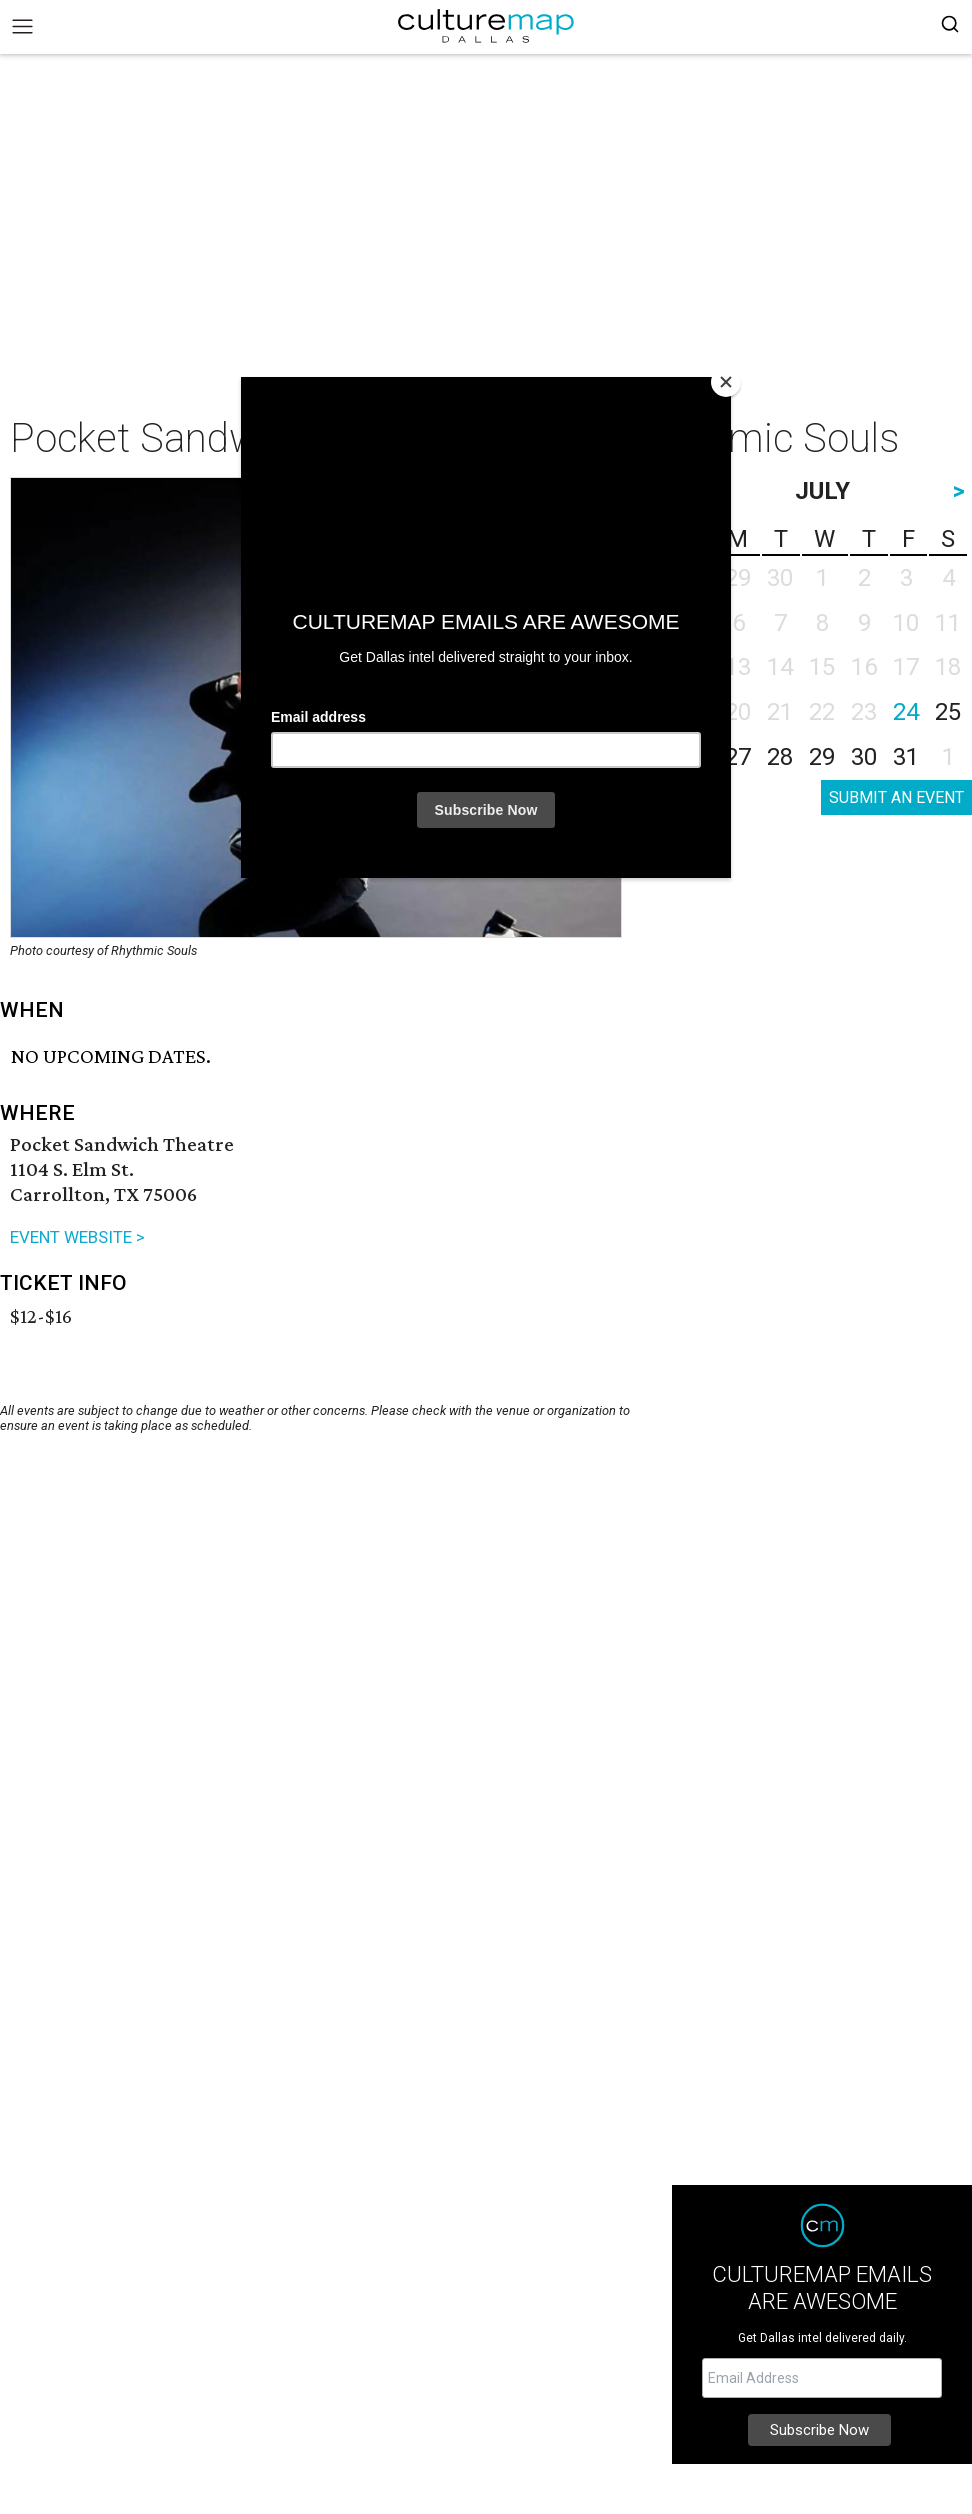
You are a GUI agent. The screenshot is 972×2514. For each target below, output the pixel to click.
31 (906, 757)
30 (864, 757)
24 (906, 712)
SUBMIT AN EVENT (896, 797)
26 (696, 757)
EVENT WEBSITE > (77, 1237)
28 (780, 757)
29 (822, 757)
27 (738, 757)
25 (948, 712)
